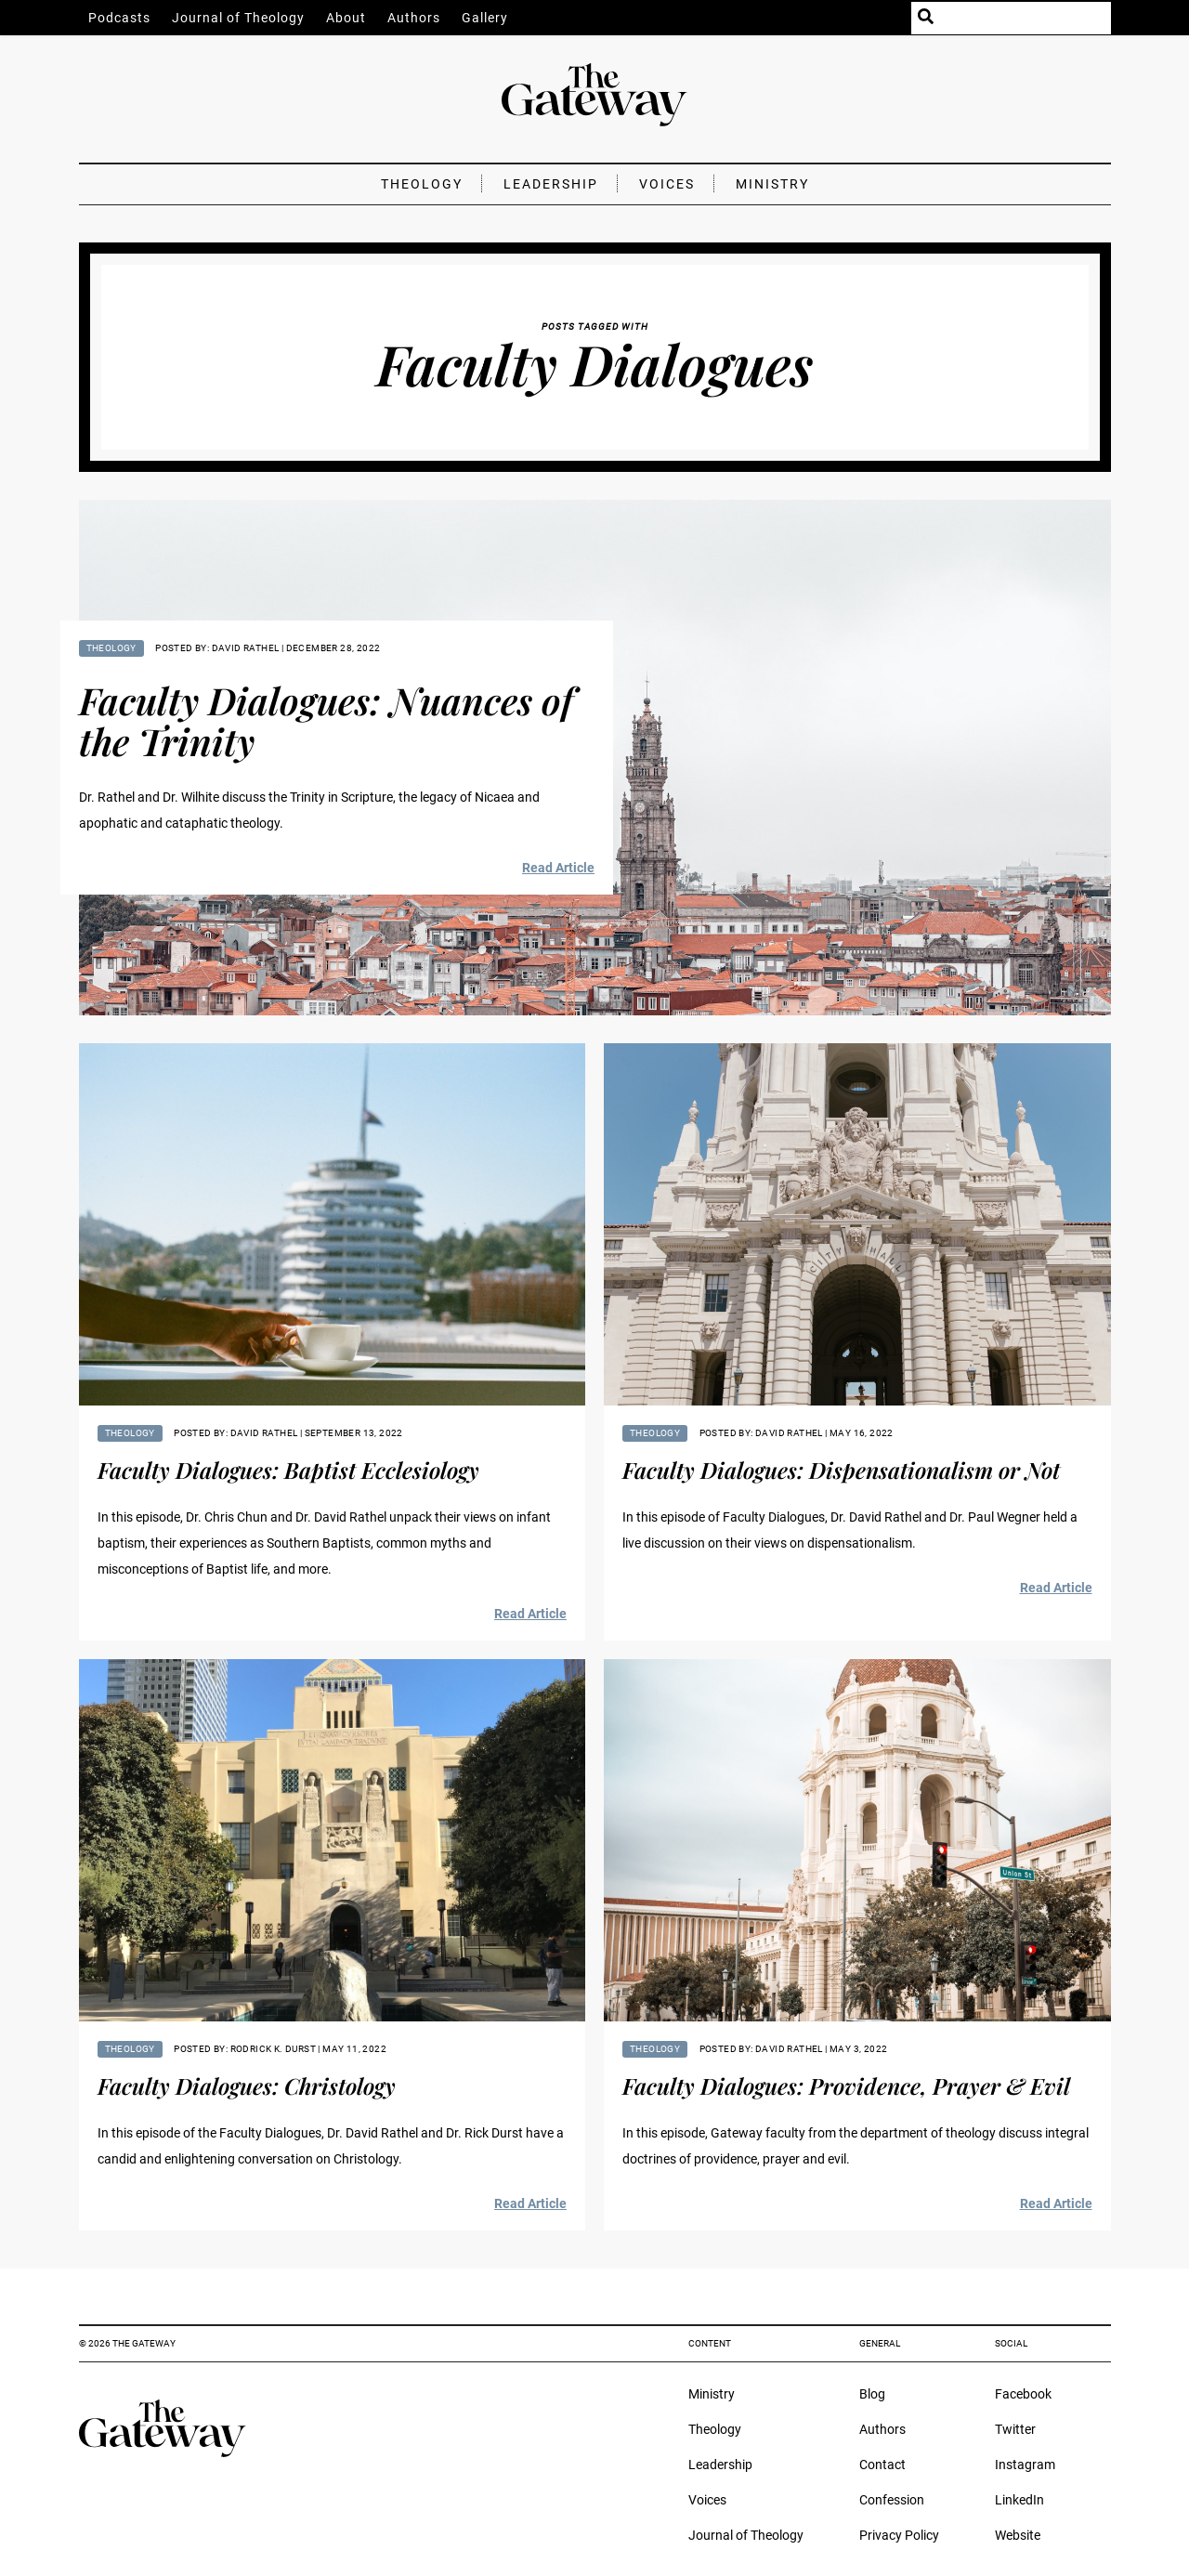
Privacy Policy (899, 2535)
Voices (667, 184)
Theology (422, 184)
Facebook (1023, 2393)
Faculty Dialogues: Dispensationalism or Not (841, 1469)
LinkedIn (1019, 2499)
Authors (413, 17)
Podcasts (119, 17)
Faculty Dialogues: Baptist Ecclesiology (288, 1469)
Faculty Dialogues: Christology (247, 2085)
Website (1017, 2535)
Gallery (485, 17)
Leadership (550, 184)
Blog (872, 2393)
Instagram (1025, 2464)
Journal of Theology (238, 17)
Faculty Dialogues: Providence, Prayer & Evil (846, 2085)
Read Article (558, 867)
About (346, 17)
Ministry (772, 184)
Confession (891, 2499)
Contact (882, 2464)
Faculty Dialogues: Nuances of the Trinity (326, 720)
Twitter (1015, 2429)
